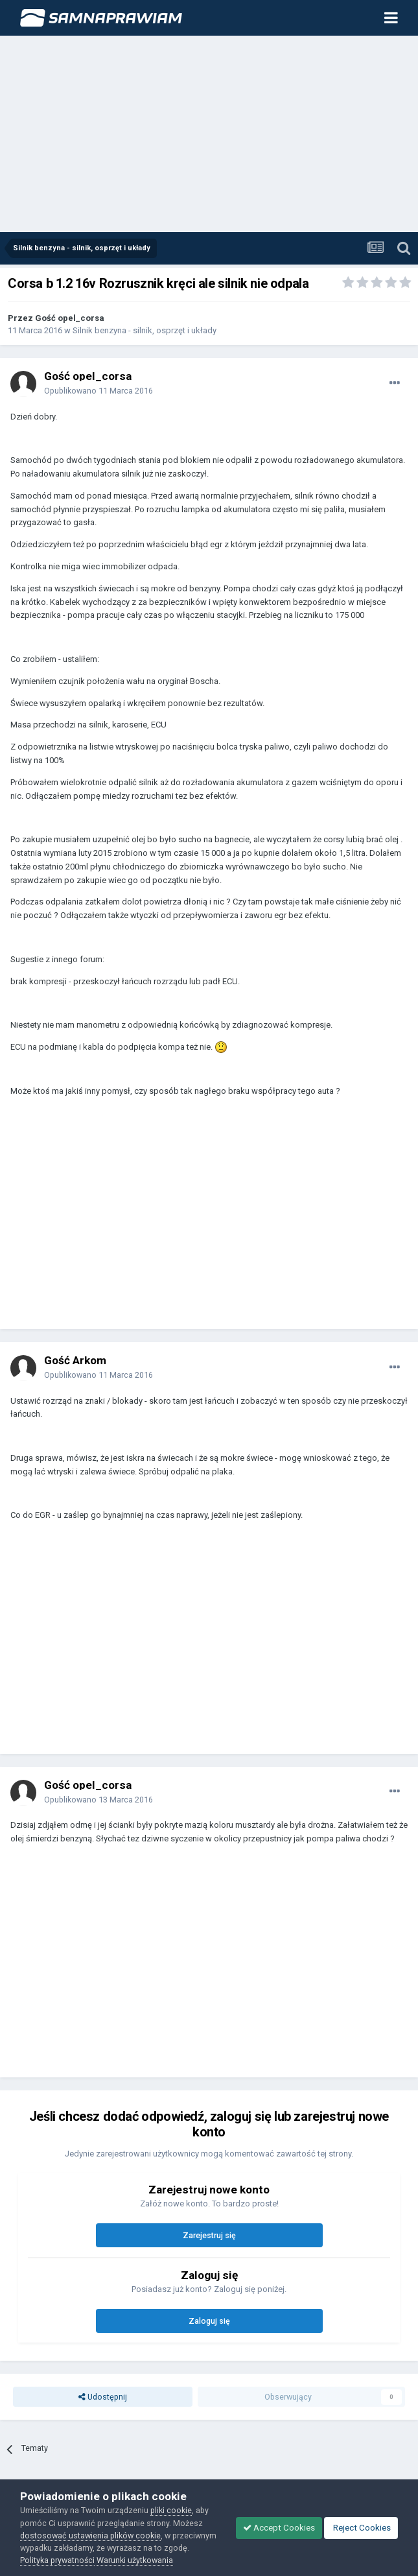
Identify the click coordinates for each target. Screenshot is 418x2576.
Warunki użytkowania (135, 2560)
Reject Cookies (361, 2528)
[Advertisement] (209, 135)
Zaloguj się (209, 2321)
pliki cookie (171, 2510)
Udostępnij (102, 2396)
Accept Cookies (279, 2528)
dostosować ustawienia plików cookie (90, 2535)
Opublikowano (98, 391)
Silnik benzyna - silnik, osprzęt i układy (144, 330)
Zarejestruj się (209, 2235)
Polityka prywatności (57, 2560)
